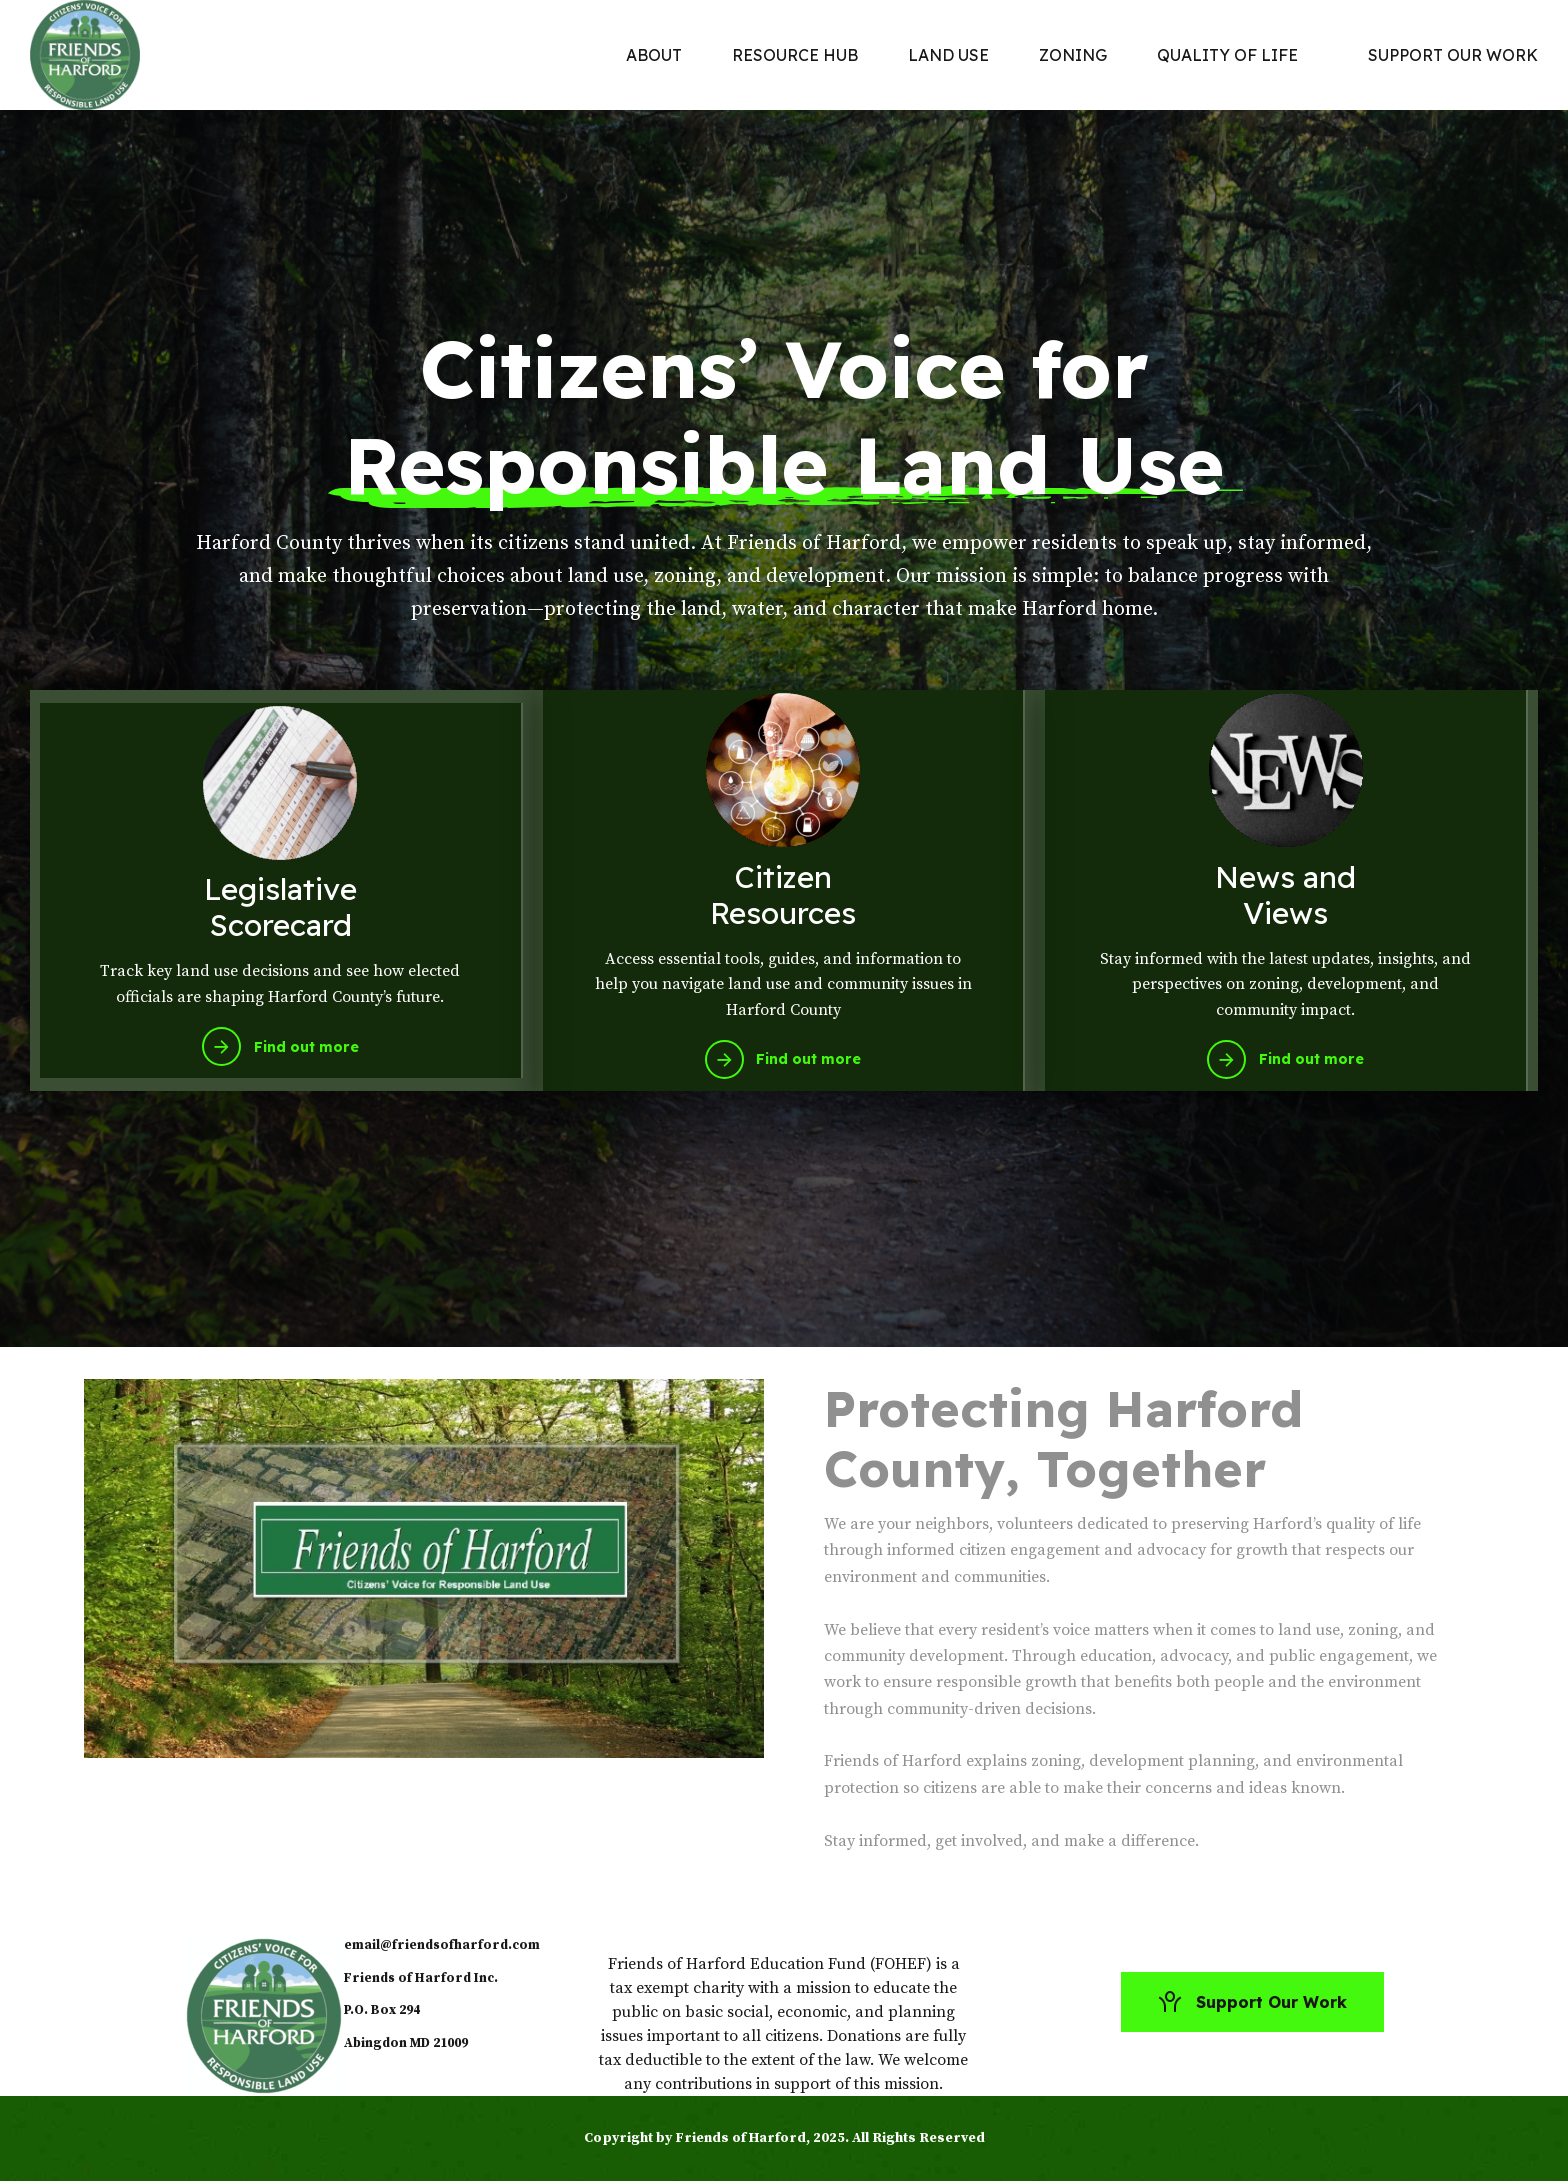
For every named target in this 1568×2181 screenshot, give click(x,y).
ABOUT (654, 55)
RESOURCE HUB (795, 55)
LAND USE (948, 55)
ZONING (1073, 55)
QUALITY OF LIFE (1227, 55)
